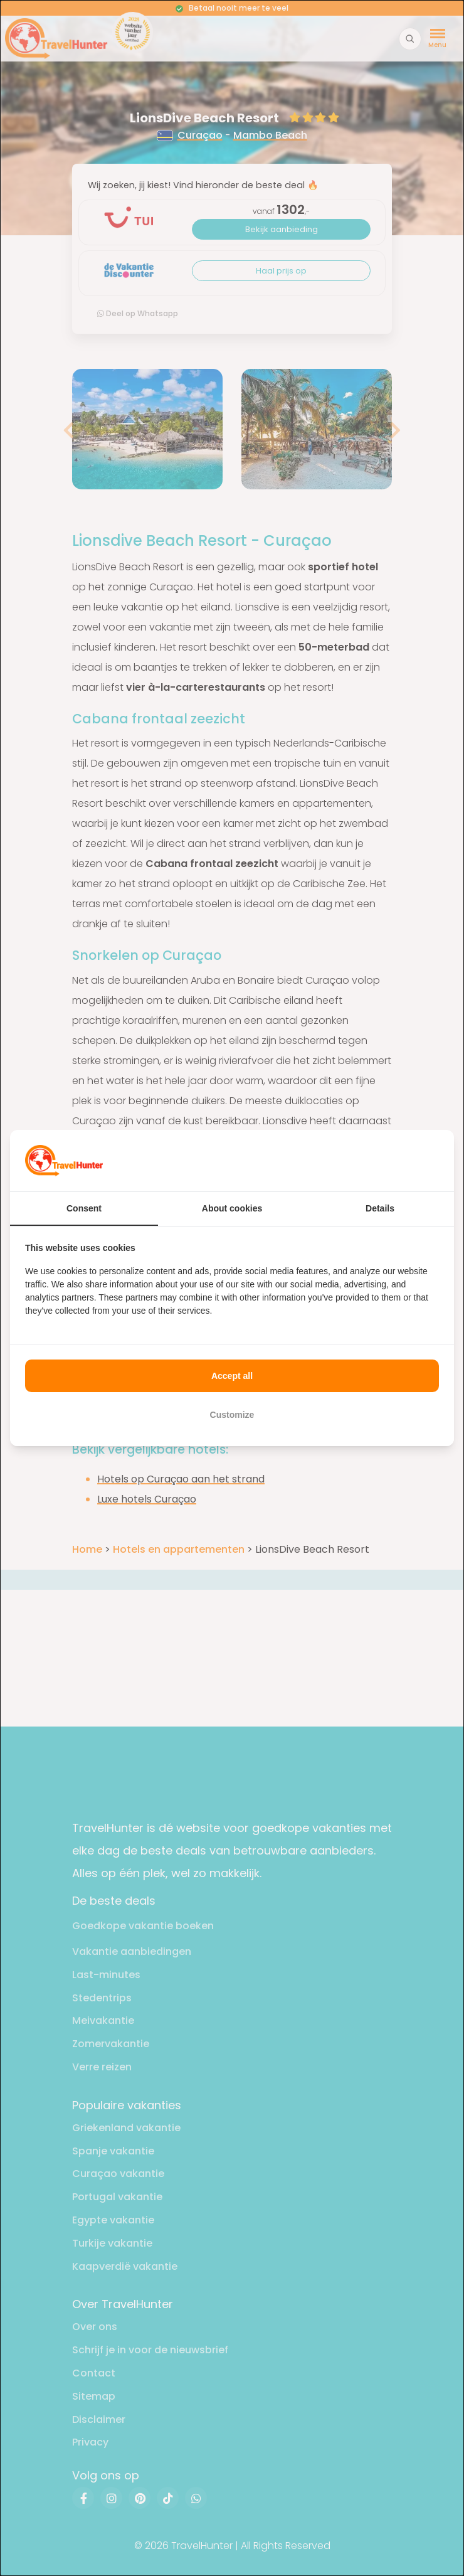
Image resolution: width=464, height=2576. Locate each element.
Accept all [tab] (232, 1376)
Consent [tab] (84, 1208)
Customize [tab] (232, 1415)
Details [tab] (380, 1208)
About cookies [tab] (232, 1208)
